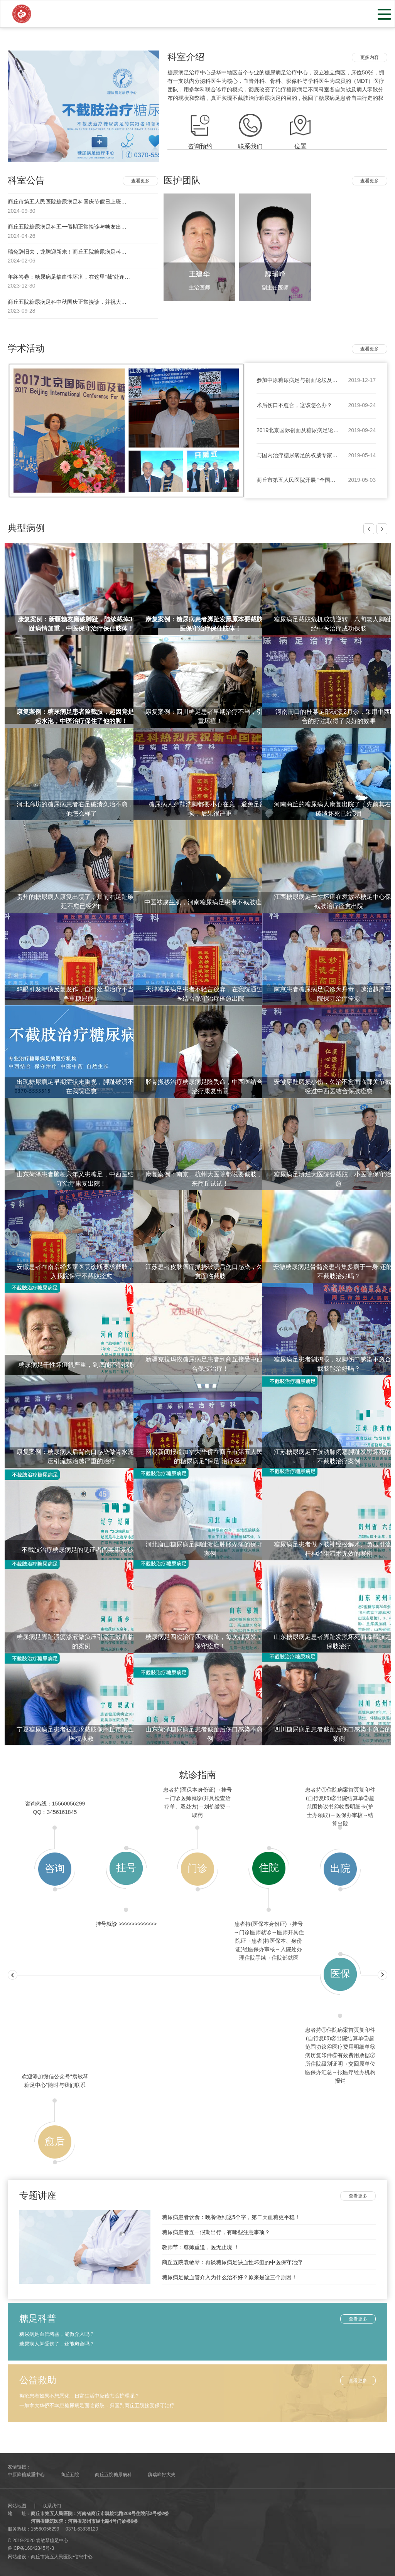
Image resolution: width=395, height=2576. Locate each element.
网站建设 (17, 2556)
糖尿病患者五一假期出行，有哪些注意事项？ (216, 2232)
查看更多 (140, 180)
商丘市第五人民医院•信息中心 (62, 2556)
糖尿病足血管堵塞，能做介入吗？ (57, 2334)
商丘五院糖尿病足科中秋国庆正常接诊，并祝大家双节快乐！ (81, 302)
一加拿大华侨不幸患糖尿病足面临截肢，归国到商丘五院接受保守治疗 (97, 2405)
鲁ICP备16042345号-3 (31, 2548)
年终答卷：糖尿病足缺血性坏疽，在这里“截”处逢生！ (71, 277)
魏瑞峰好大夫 (162, 2474)
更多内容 (369, 57)
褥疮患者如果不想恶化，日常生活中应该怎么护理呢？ (79, 2396)
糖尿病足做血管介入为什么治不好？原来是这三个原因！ (229, 2277)
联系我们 (51, 2506)
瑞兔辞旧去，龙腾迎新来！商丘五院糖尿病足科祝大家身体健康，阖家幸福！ (99, 252)
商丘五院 (70, 2474)
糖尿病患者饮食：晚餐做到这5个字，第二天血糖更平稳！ (231, 2217)
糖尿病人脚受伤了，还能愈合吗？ (57, 2344)
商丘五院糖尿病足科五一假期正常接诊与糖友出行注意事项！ (81, 227)
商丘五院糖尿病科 (113, 2474)
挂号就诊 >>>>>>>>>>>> (126, 1924)
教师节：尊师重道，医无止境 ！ (200, 2247)
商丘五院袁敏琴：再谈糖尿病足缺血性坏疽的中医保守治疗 (232, 2262)
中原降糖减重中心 (26, 2474)
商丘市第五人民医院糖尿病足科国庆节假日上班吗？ (70, 202)
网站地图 (17, 2506)
